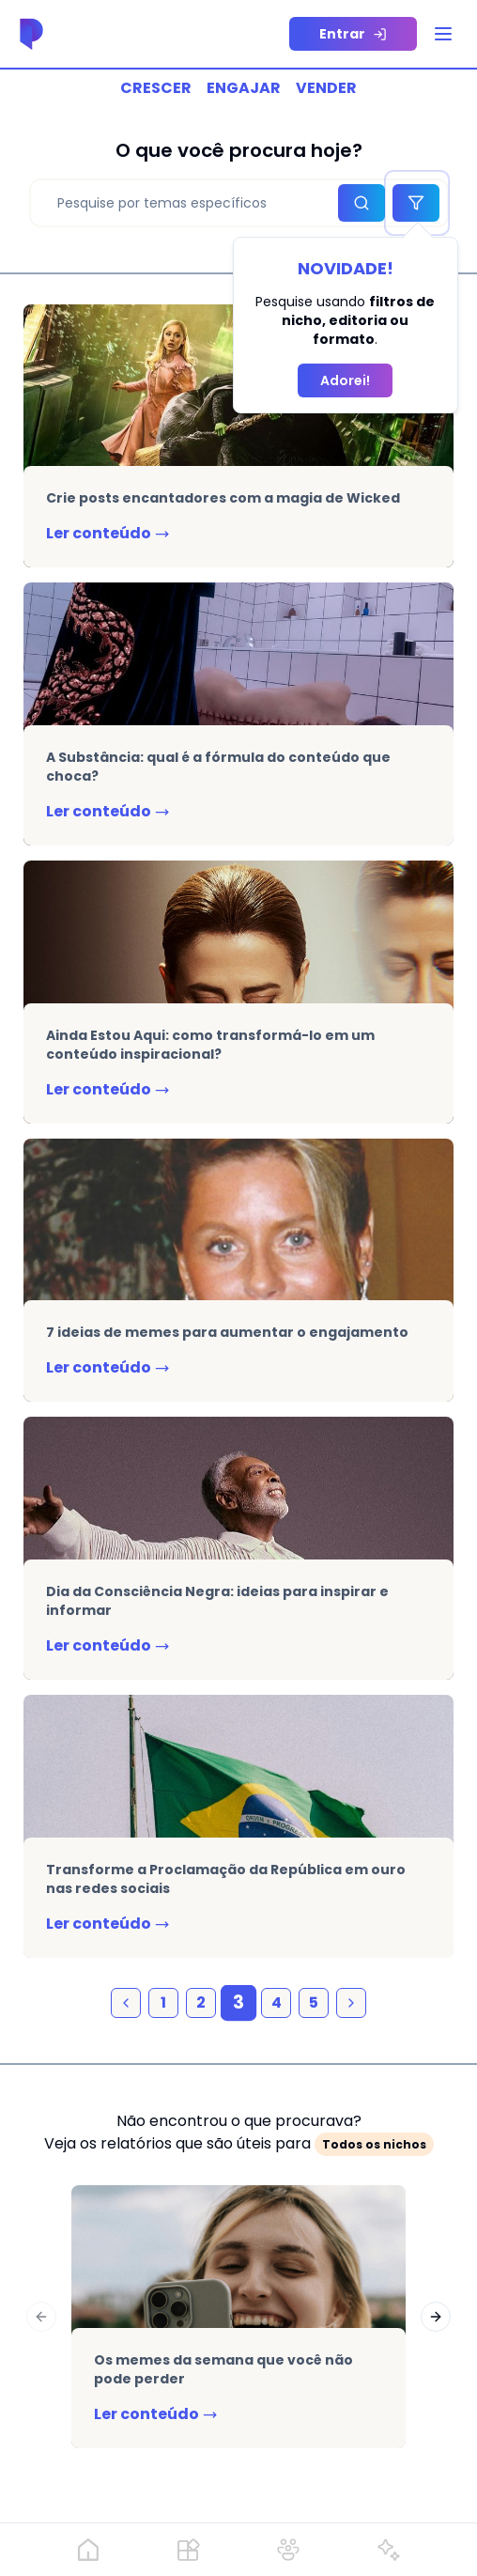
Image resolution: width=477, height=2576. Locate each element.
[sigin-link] (353, 34)
